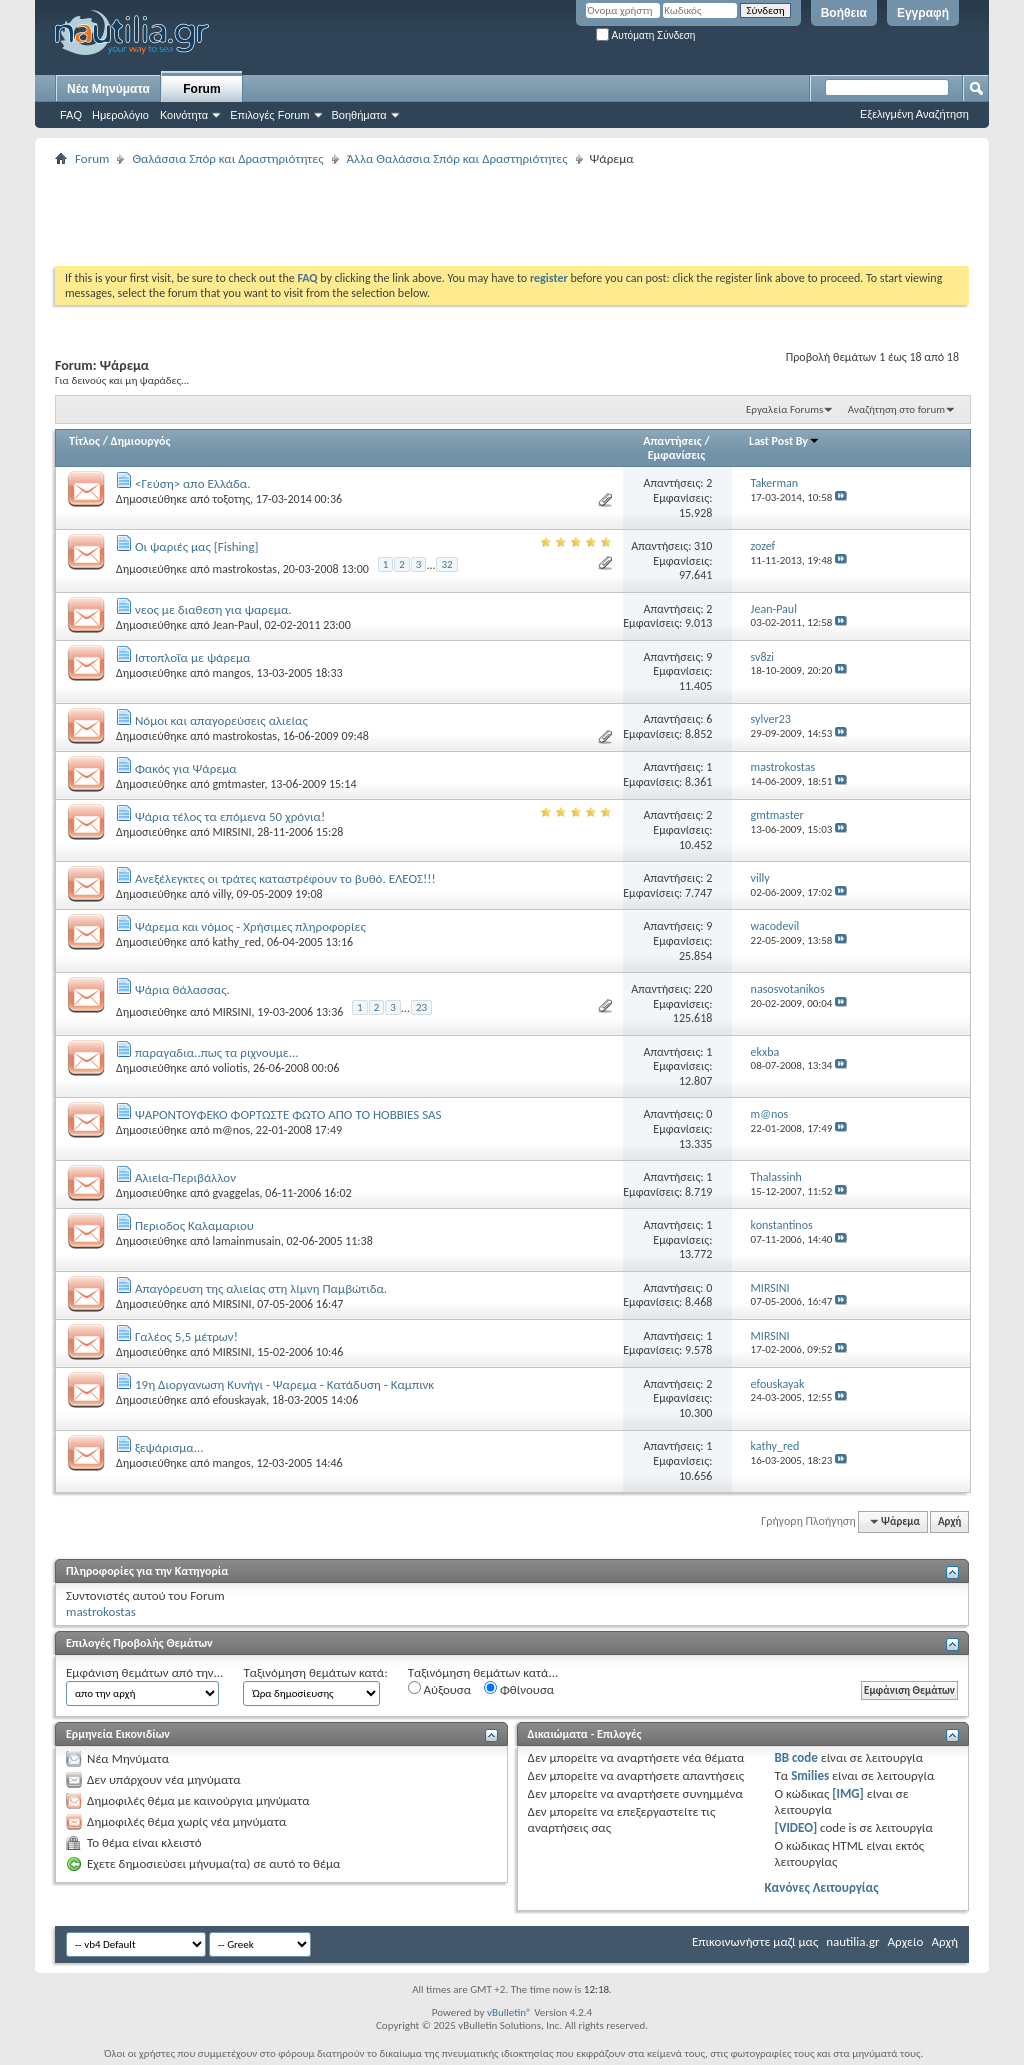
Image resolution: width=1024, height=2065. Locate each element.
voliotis (229, 1068)
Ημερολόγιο (120, 115)
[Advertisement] (419, 216)
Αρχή (949, 1521)
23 (421, 1007)
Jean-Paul (235, 625)
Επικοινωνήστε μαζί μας (755, 1941)
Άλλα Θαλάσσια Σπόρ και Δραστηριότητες (457, 158)
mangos (231, 673)
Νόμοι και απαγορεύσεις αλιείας (221, 720)
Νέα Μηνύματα (108, 89)
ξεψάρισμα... (169, 1447)
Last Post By (784, 441)
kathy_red (236, 942)
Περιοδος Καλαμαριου (194, 1225)
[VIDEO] (795, 1827)
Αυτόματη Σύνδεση (645, 35)
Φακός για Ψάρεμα (186, 768)
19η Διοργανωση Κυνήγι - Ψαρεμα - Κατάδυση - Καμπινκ (284, 1384)
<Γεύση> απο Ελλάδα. (192, 483)
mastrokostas (244, 569)
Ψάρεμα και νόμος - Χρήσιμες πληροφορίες (250, 926)
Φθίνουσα (519, 1689)
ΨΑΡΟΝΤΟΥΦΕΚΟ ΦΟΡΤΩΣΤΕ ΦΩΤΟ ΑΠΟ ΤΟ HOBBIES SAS (288, 1114)
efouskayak (239, 1400)
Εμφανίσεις (677, 455)
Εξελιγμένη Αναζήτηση (914, 114)
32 (446, 564)
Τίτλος (84, 441)
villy (221, 894)
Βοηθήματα (359, 115)
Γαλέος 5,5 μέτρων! (186, 1336)
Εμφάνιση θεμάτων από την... (144, 1672)
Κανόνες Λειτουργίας (821, 1887)
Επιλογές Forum (269, 115)
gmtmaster (238, 784)
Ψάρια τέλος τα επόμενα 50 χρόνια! (230, 816)
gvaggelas (235, 1193)
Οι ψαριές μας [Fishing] (197, 546)
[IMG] (848, 1793)
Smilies (810, 1775)
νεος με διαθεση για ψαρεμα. (213, 609)
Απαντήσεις (672, 441)
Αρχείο (906, 1941)
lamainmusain (246, 1241)
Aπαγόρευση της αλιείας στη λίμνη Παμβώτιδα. (261, 1288)
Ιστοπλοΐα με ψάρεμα (192, 657)
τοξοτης (231, 499)
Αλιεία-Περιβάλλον (185, 1177)
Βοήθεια (844, 13)
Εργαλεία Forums (784, 409)
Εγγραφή (923, 13)
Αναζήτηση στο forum (896, 409)
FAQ (71, 115)
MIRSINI (231, 832)
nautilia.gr (852, 1941)
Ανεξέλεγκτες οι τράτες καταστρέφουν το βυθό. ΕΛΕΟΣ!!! (285, 878)
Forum (201, 89)
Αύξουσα (439, 1689)
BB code (795, 1757)
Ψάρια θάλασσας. (182, 989)
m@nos (231, 1130)
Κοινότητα (184, 115)
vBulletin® (509, 2012)
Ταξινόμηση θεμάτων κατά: (315, 1672)
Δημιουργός (141, 441)
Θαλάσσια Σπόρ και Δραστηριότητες (227, 158)
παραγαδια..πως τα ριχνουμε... (217, 1052)
